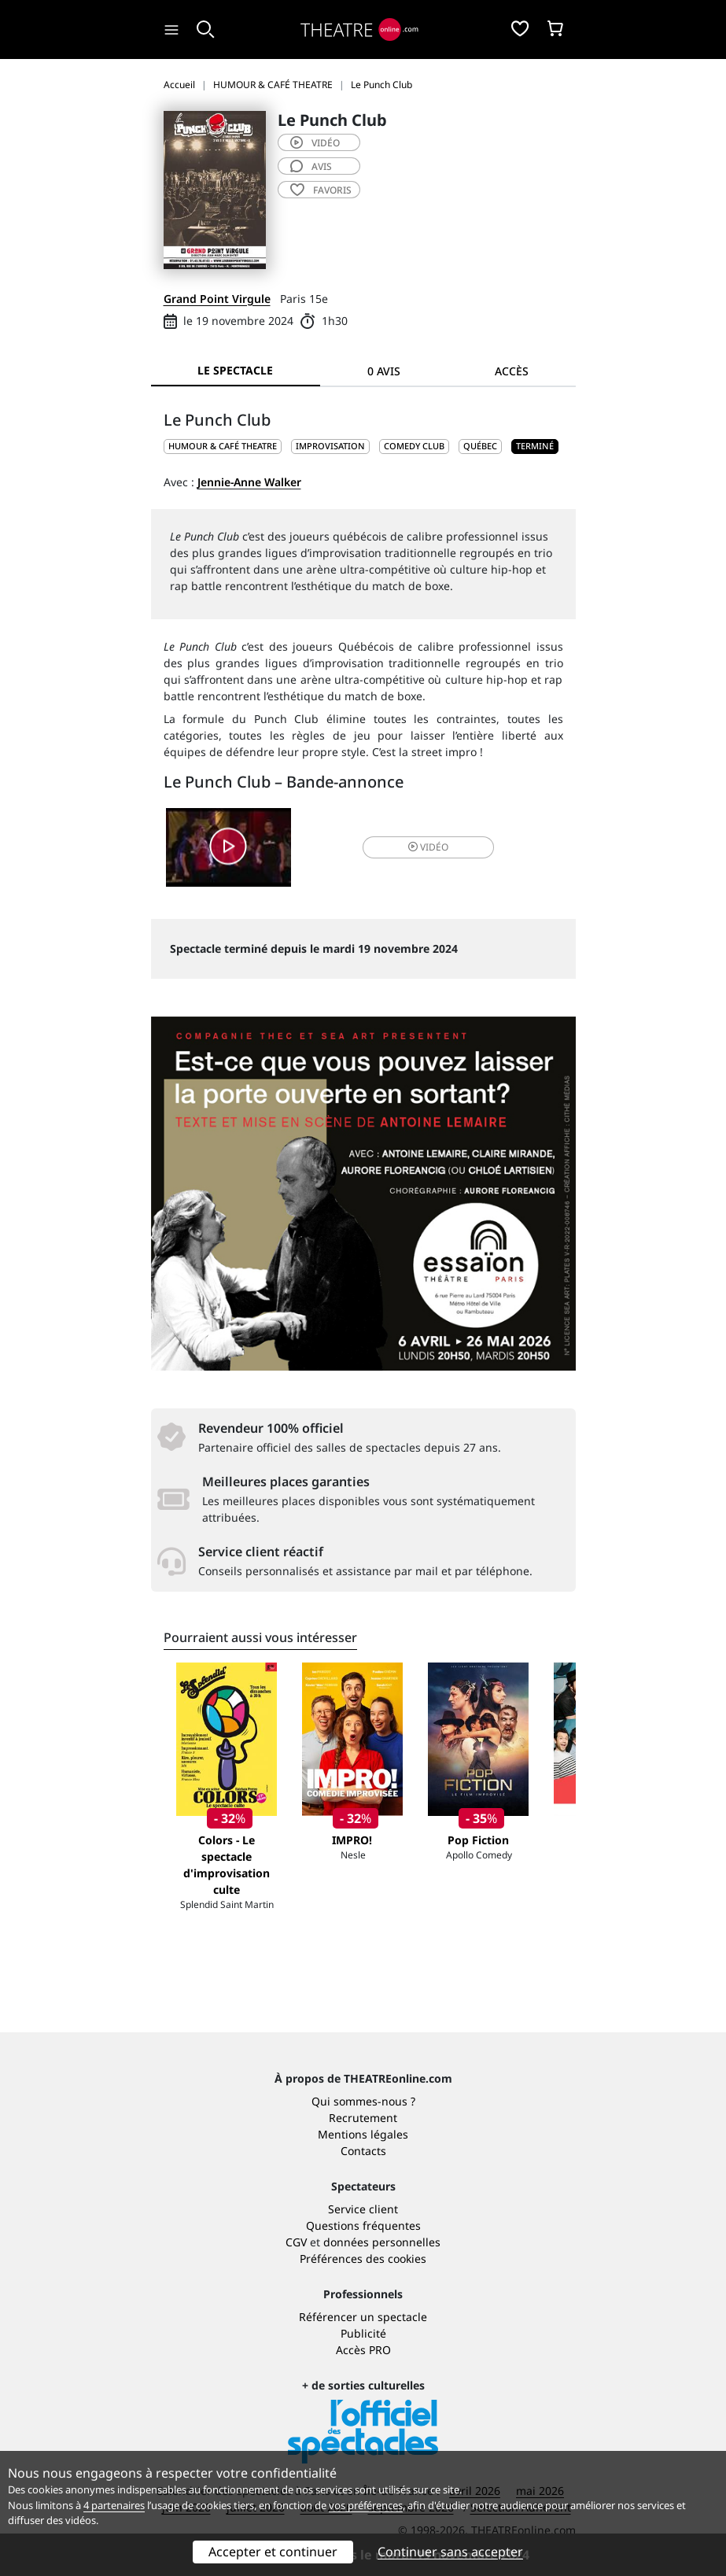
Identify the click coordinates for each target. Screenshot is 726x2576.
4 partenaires (114, 2505)
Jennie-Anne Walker (249, 481)
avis (311, 166)
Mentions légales (363, 2134)
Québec (480, 446)
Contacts (363, 2150)
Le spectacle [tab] (235, 370)
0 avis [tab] (383, 371)
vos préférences (366, 2505)
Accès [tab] (512, 371)
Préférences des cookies (363, 2258)
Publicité (363, 2333)
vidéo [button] (428, 847)
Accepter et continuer (272, 2551)
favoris (321, 190)
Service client (363, 2208)
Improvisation (330, 446)
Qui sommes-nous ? (363, 2101)
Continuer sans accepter (450, 2551)
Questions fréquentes (363, 2225)
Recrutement (363, 2117)
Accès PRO (363, 2349)
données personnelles (381, 2242)
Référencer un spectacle (363, 2316)
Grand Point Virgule (217, 298)
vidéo (315, 142)
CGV (296, 2242)
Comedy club (414, 446)
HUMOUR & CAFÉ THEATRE (222, 446)
